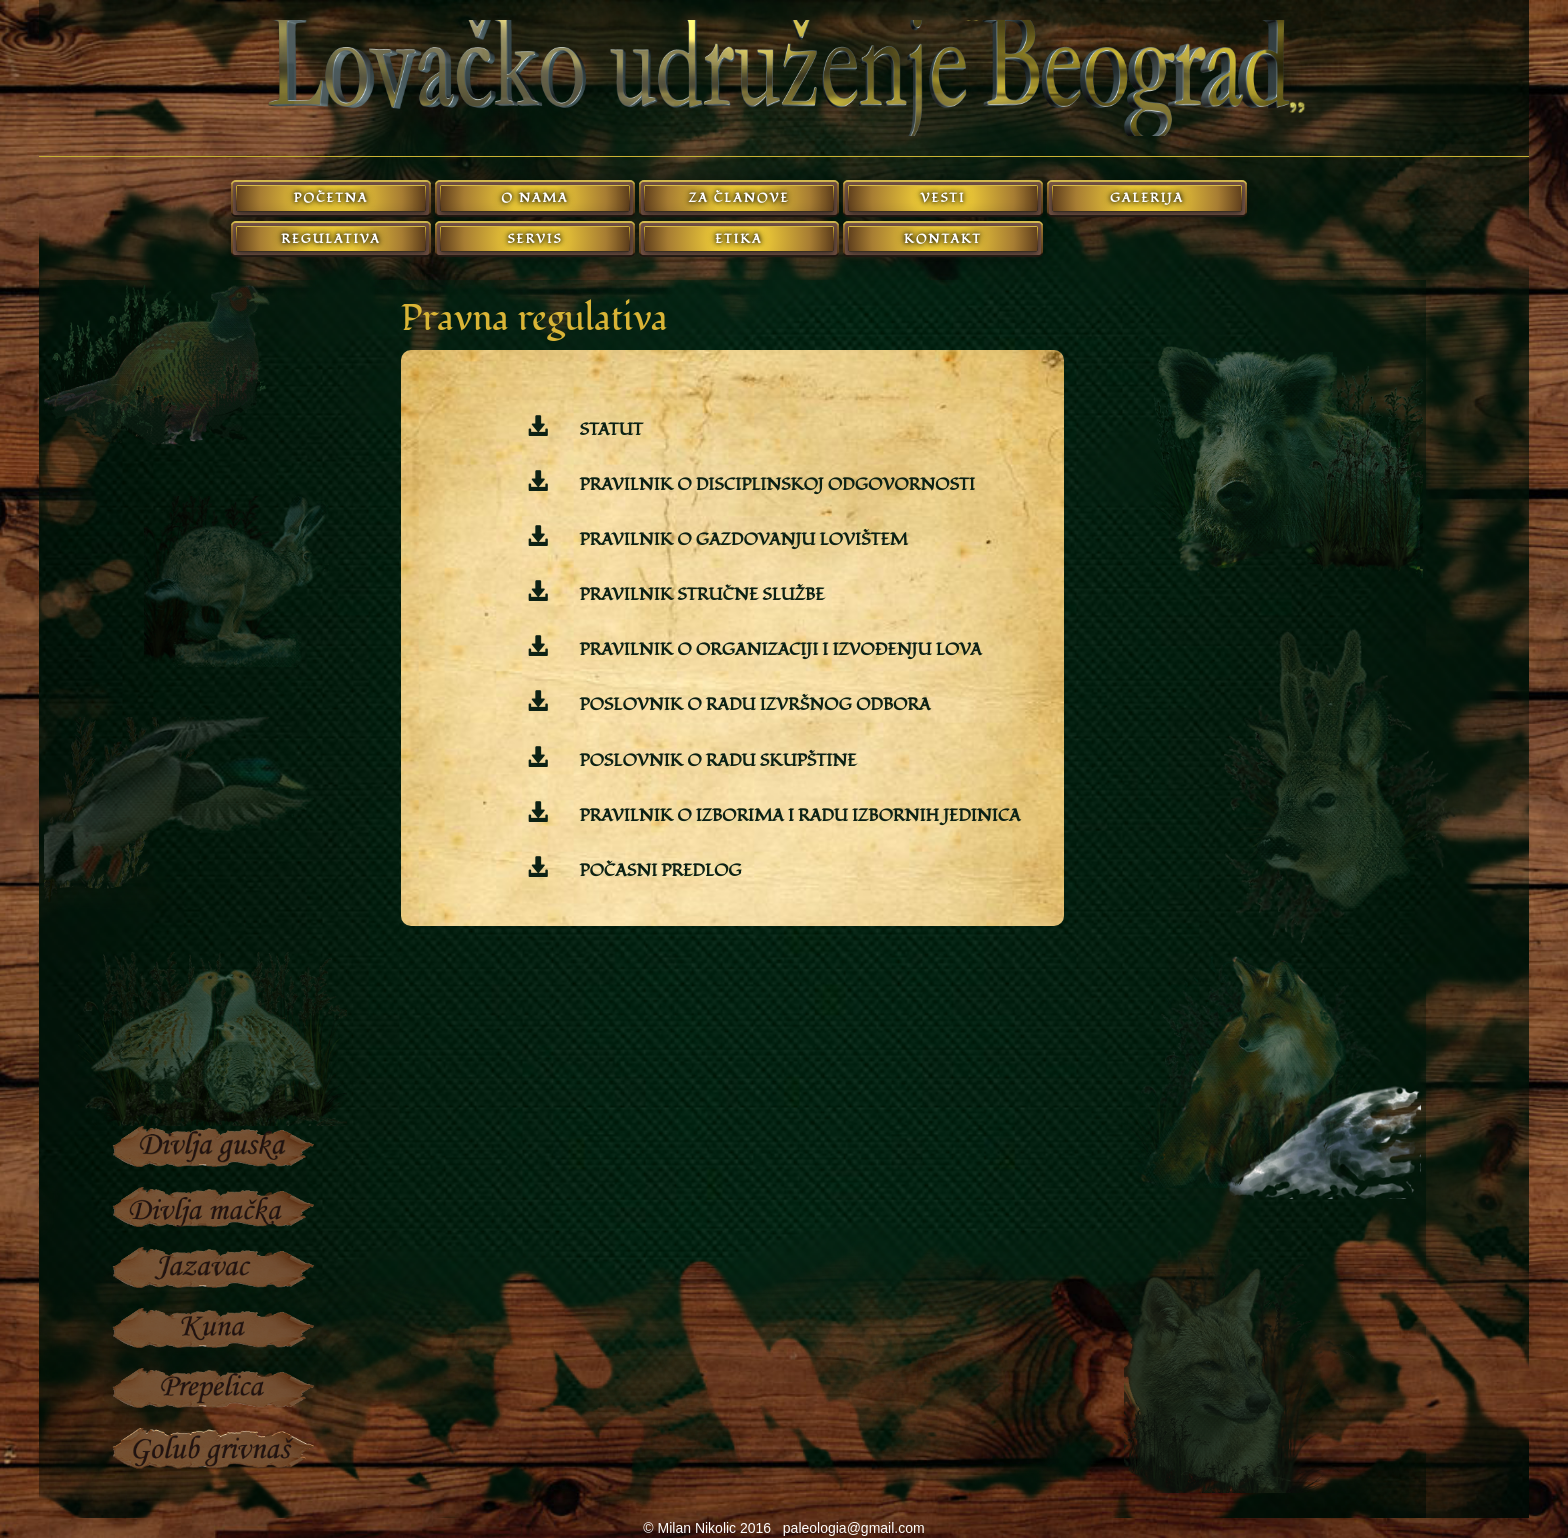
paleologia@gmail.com (854, 1528)
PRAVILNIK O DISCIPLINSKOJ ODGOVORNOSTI (775, 484)
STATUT (609, 429)
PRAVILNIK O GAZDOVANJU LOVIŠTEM (741, 539)
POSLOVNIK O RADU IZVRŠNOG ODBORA (752, 704)
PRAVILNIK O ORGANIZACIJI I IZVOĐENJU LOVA (778, 649)
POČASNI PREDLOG (658, 870)
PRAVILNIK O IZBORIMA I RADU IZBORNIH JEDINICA (797, 815)
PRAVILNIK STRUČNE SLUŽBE (699, 594)
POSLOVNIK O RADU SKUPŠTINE (715, 760)
